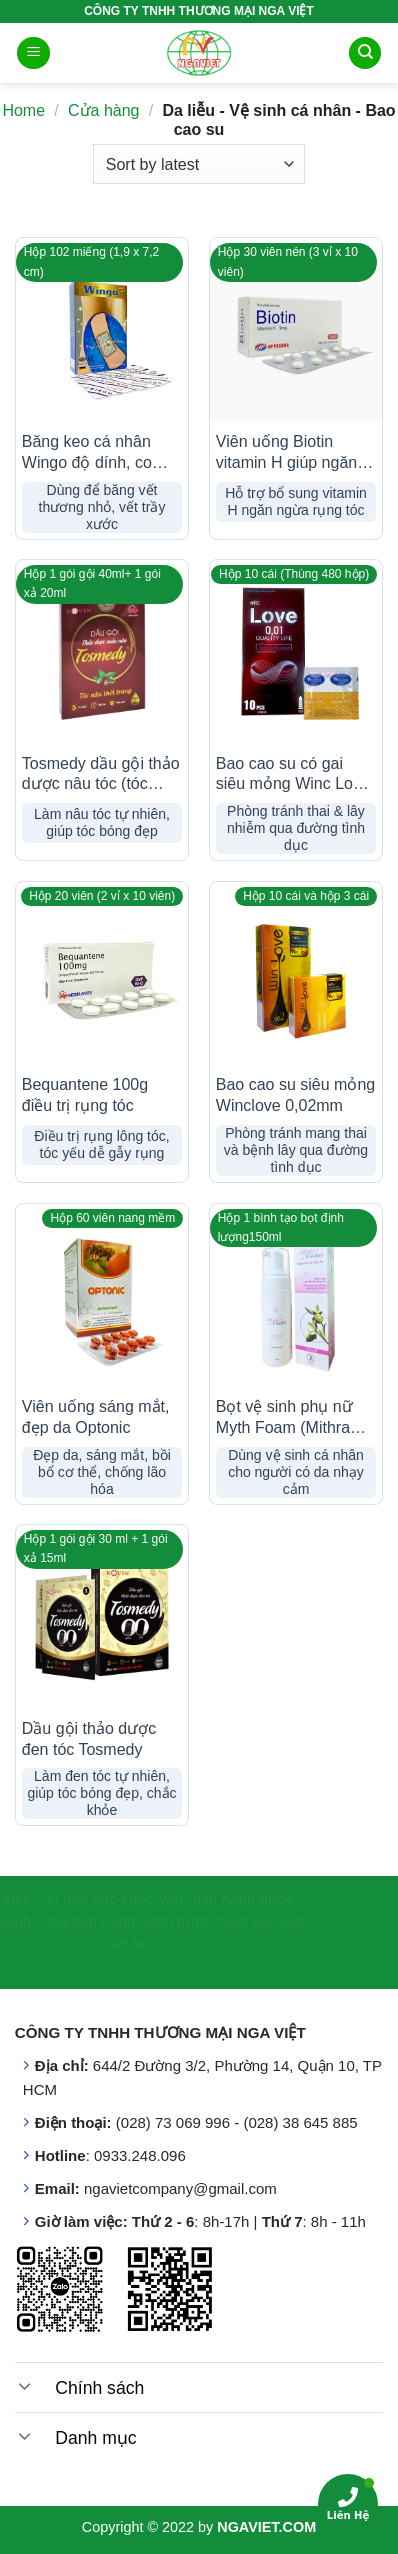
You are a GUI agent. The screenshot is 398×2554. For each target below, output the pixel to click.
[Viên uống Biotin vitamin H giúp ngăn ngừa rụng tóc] (296, 334)
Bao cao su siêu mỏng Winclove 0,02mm (295, 1095)
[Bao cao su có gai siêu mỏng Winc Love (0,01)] (296, 656)
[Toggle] (25, 2385)
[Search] (365, 53)
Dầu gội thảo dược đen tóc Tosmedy (89, 1739)
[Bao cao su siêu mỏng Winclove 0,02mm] (296, 978)
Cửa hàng (104, 110)
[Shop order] (199, 164)
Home (23, 110)
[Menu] (33, 53)
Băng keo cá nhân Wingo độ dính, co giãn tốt (87, 453)
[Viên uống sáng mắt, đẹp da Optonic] (102, 1300)
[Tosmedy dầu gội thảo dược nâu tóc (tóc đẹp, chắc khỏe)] (102, 656)
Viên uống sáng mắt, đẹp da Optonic (96, 1417)
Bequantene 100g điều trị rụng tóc (85, 1095)
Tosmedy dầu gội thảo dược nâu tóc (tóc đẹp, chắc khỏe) (101, 775)
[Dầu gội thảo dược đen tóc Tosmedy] (102, 1621)
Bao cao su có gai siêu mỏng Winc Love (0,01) (293, 775)
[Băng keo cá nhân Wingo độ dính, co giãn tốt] (102, 334)
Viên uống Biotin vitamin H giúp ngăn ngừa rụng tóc (286, 453)
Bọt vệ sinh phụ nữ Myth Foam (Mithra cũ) (284, 1418)
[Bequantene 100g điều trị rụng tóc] (102, 978)
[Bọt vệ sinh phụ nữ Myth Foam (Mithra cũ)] (296, 1300)
